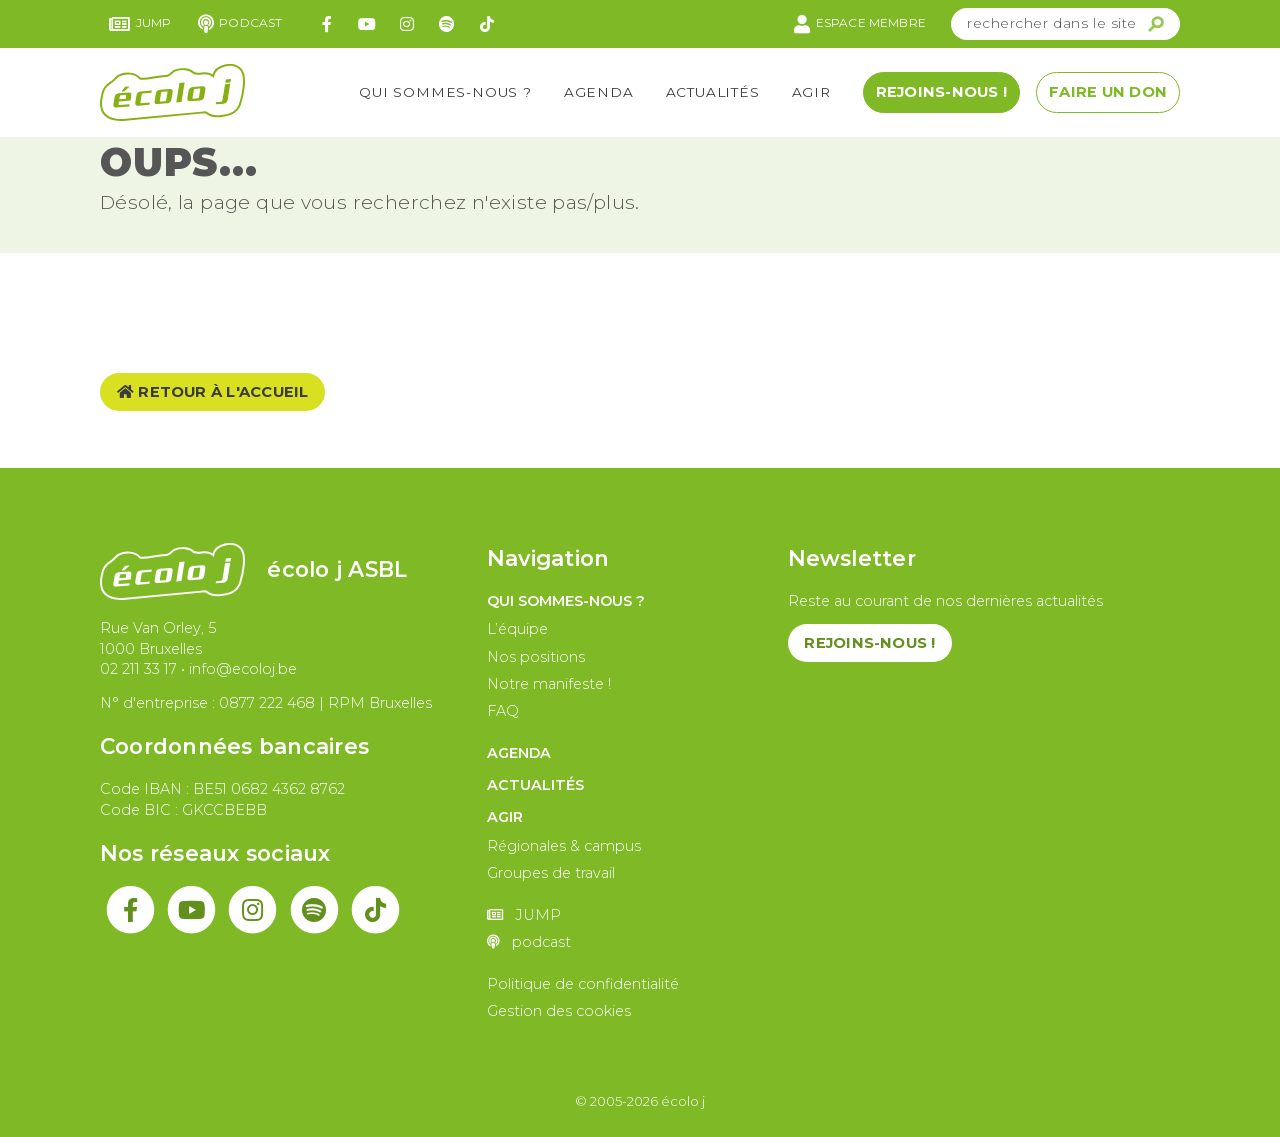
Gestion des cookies (559, 1011)
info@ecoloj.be (243, 669)
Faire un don (1108, 92)
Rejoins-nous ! (941, 92)
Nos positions (536, 657)
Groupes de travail (551, 873)
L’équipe (517, 629)
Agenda (599, 92)
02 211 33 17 (138, 669)
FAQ (503, 711)
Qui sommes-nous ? (445, 92)
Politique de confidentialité (583, 984)
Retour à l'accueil (213, 392)
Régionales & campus (564, 846)
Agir (811, 92)
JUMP (140, 24)
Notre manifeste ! (549, 684)
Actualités (713, 92)
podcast (240, 24)
